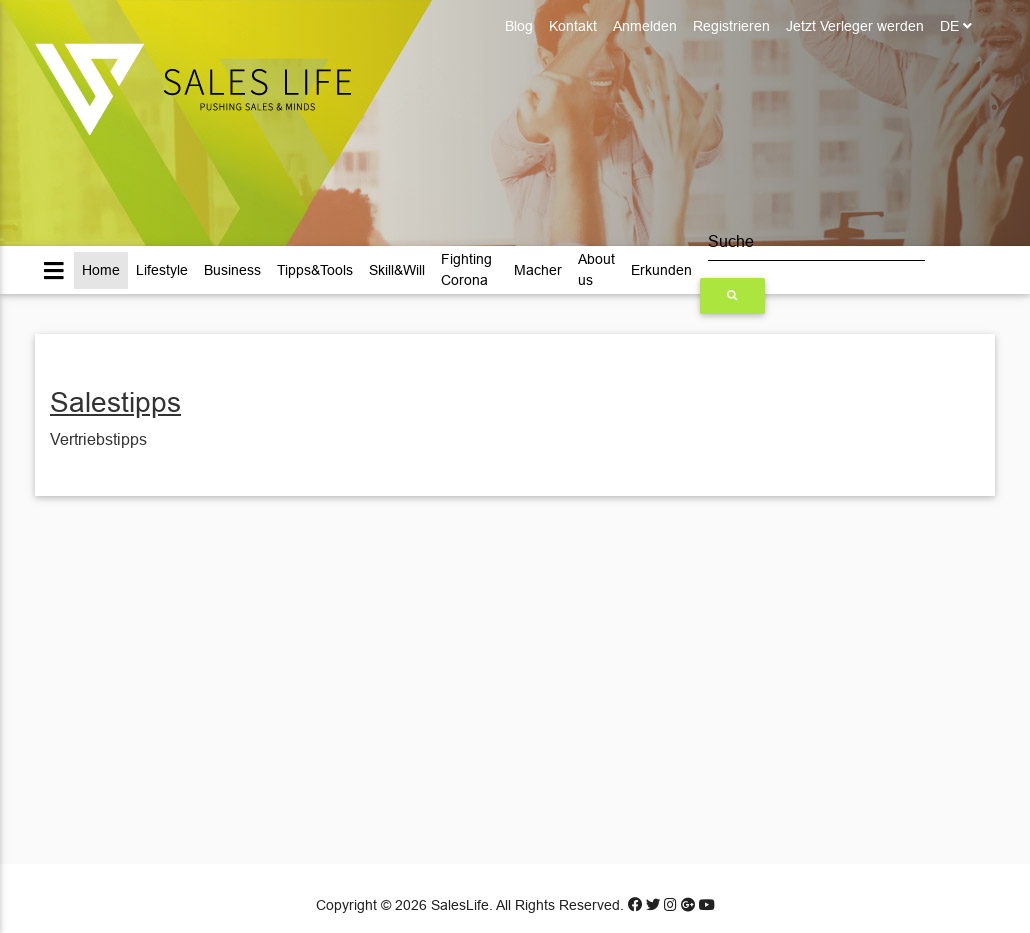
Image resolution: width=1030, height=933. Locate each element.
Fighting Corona (466, 269)
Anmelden (645, 26)
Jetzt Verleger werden (855, 26)
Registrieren (731, 26)
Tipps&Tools (315, 270)
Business (232, 270)
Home (101, 270)
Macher (538, 270)
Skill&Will (397, 270)
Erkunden (661, 270)
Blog (519, 26)
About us (596, 269)
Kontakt (573, 26)
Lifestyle (162, 270)
